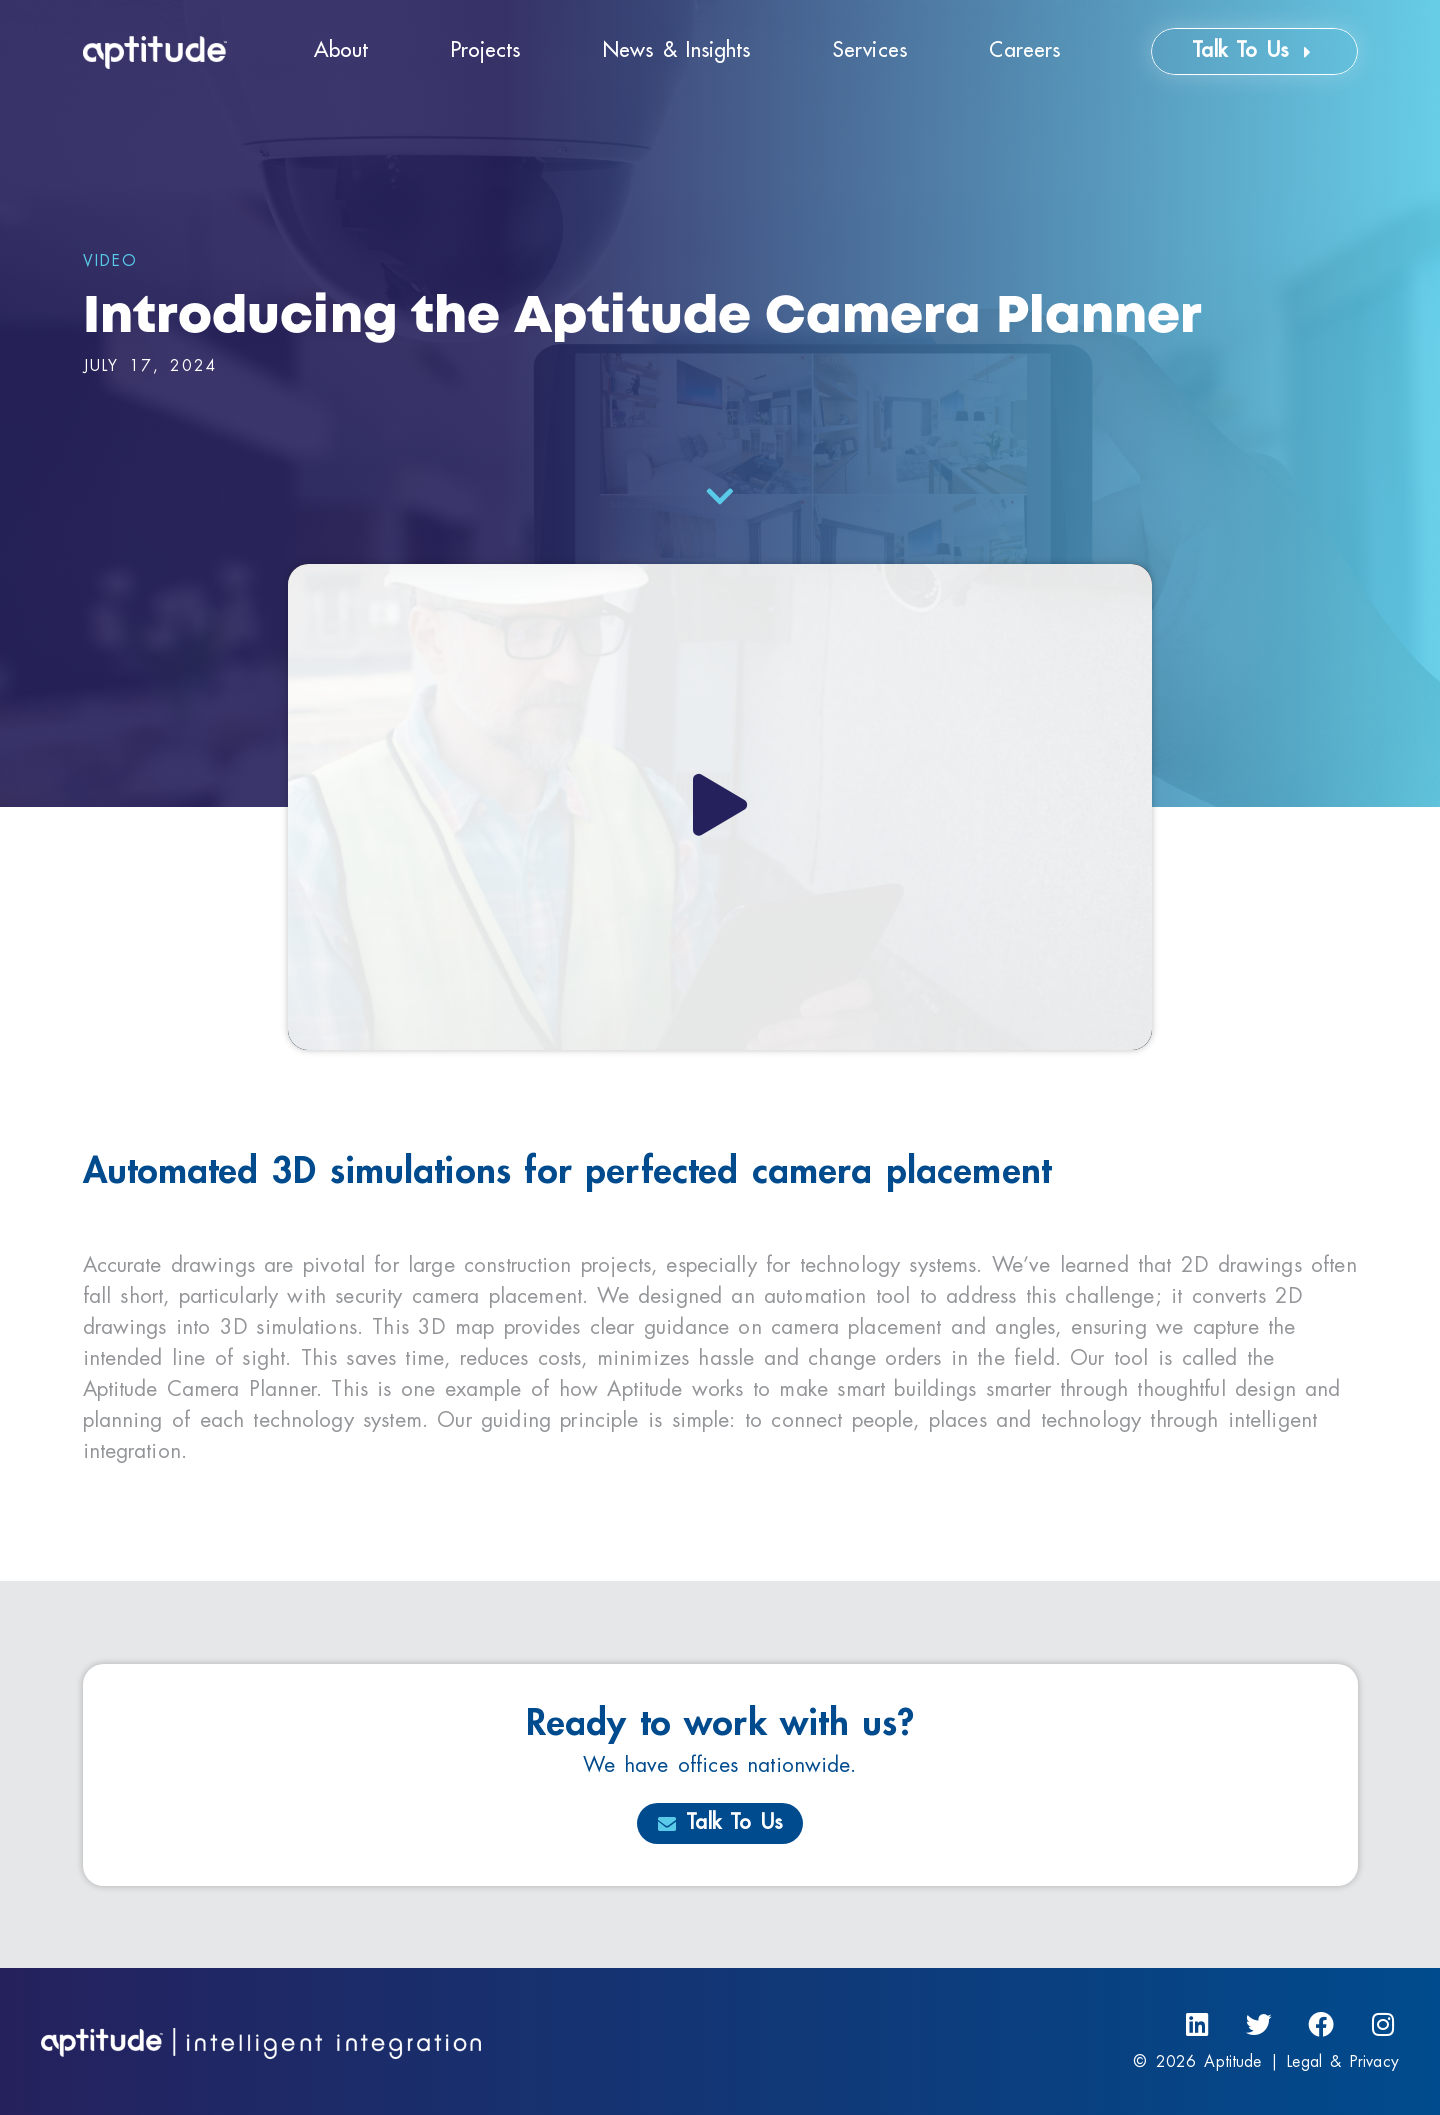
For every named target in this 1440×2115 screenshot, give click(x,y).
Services (870, 50)
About (341, 50)
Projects (486, 50)
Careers (1024, 50)
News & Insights (676, 50)
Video (110, 261)
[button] (720, 807)
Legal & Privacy (1342, 2062)
